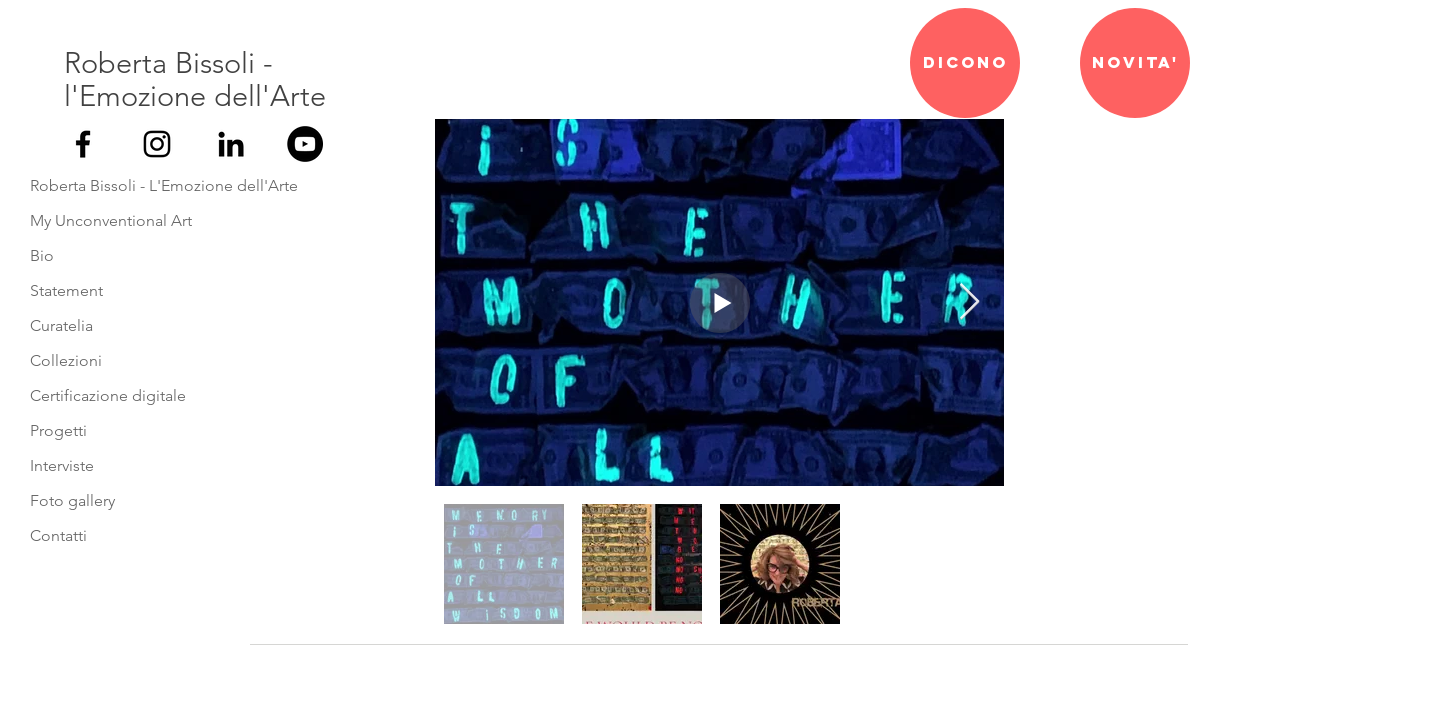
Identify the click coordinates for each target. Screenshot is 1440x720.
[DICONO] (965, 63)
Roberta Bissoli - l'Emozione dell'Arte (195, 79)
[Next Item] (969, 302)
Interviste (62, 465)
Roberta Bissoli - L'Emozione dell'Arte (164, 185)
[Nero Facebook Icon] (83, 144)
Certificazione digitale (108, 395)
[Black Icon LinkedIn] (231, 144)
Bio (42, 255)
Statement (66, 290)
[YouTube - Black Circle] (305, 144)
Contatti (58, 535)
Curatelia (61, 325)
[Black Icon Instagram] (157, 144)
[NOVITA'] (1135, 63)
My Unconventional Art (111, 220)
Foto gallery (72, 500)
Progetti (58, 430)
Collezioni (66, 360)
